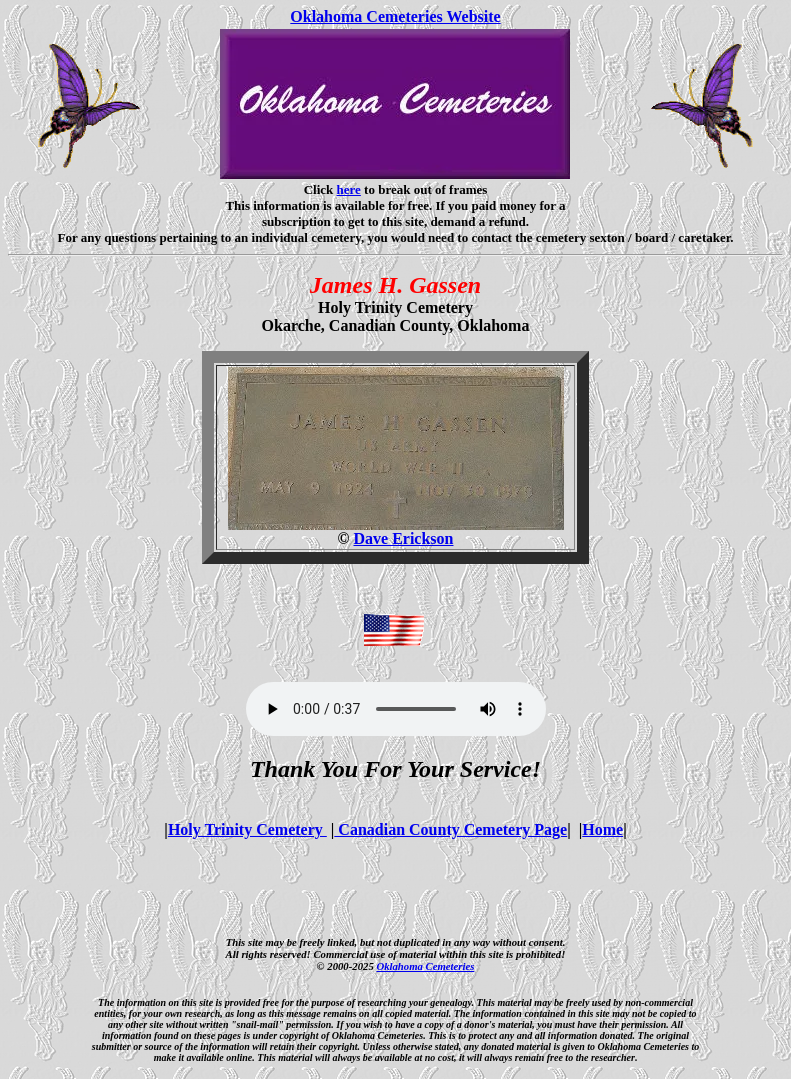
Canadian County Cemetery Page (450, 829)
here (349, 189)
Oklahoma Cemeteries (425, 966)
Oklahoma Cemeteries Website (395, 16)
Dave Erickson (403, 538)
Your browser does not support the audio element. (396, 709)
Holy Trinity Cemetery (247, 829)
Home (602, 829)
